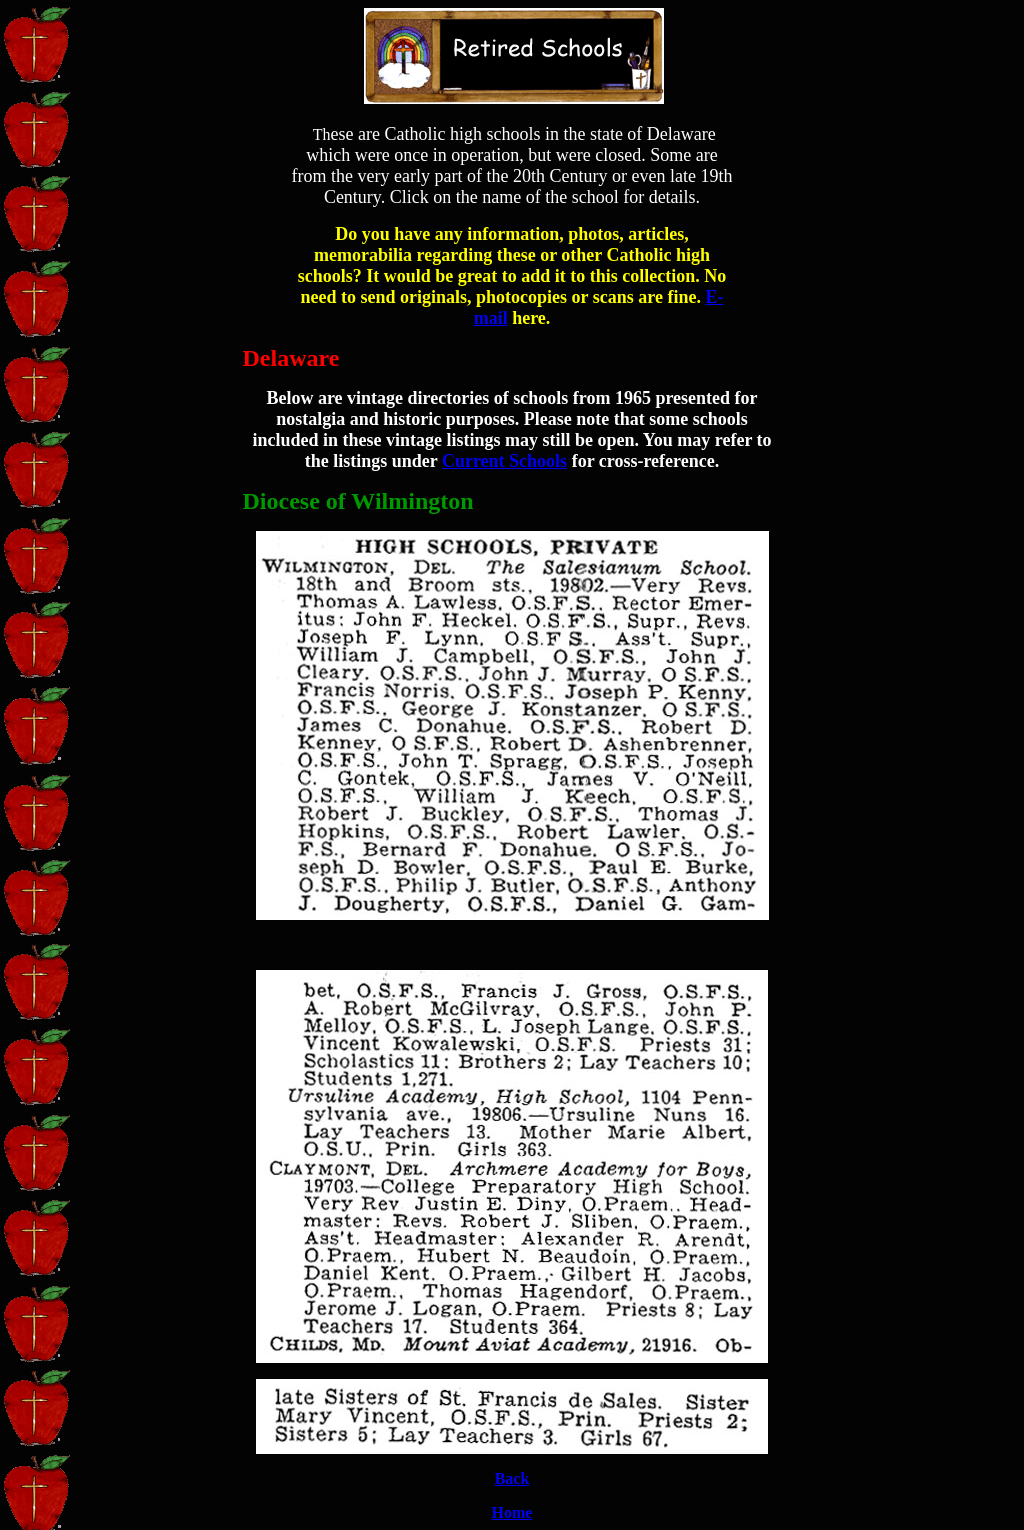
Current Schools (504, 461)
